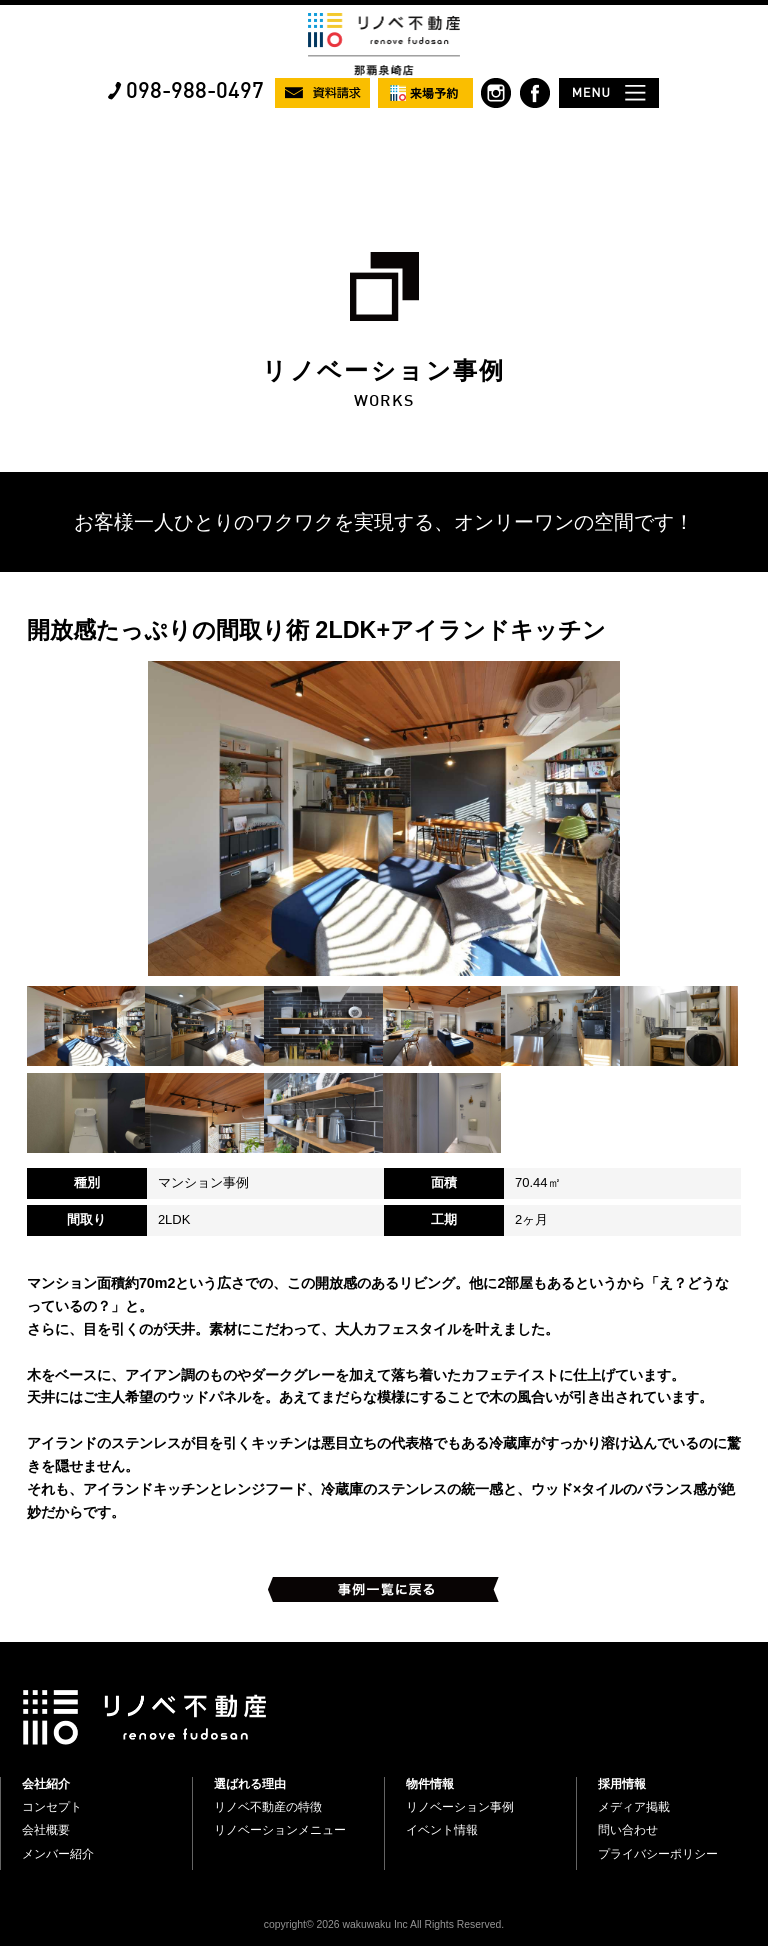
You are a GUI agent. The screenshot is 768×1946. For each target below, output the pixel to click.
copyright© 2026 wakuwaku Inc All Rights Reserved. (384, 1924)
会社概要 (46, 1830)
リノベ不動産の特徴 (268, 1807)
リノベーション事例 (460, 1807)
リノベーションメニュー (280, 1830)
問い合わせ (628, 1830)
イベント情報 (442, 1830)
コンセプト (52, 1807)
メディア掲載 (634, 1807)
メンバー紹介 (58, 1854)
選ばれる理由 (250, 1784)
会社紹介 (46, 1784)
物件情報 (430, 1784)
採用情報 (622, 1784)
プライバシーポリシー (658, 1854)
